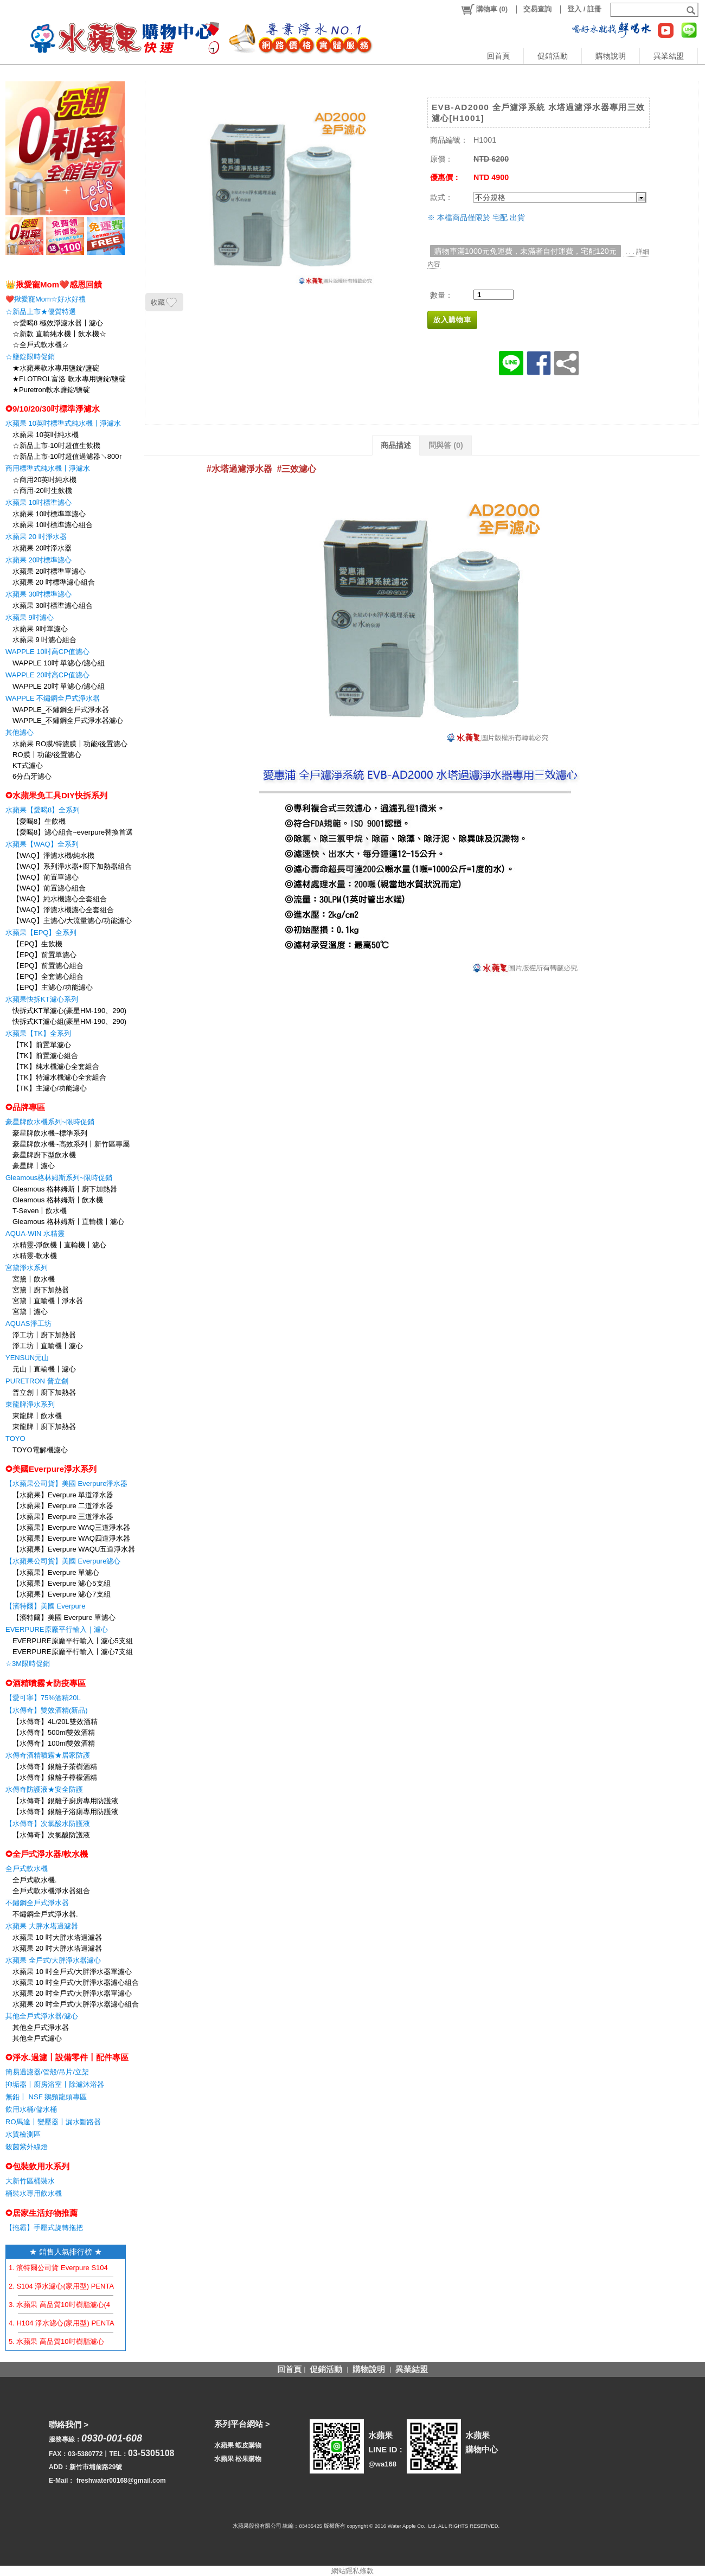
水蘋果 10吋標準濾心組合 (52, 525)
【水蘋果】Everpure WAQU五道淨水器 (73, 1549)
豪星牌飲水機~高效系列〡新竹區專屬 (71, 1144)
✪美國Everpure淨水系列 (51, 1468)
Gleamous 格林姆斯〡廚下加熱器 (64, 1189)
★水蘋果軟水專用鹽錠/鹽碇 (55, 368)
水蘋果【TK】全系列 (38, 1033)
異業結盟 (668, 56)
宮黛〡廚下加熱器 (40, 1290)
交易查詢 (537, 9)
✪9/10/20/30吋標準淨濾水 (52, 408)
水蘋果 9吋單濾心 (40, 629)
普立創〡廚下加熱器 (44, 1392)
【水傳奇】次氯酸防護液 (51, 1835)
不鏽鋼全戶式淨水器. (45, 1914)
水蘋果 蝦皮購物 (237, 2445)
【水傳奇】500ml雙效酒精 (53, 1732)
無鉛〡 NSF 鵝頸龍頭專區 (46, 2097)
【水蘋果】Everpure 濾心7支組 (61, 1594)
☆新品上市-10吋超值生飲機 (56, 445)
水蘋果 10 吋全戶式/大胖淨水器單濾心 (72, 1972)
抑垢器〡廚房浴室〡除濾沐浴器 (54, 2084)
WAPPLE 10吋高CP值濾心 (47, 652)
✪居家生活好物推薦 (41, 2213)
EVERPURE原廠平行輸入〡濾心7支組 (72, 1652)
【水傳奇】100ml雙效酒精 (53, 1743)
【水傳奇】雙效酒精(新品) (46, 1710)
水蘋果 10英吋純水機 (45, 435)
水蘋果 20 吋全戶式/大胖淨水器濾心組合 (75, 2004)
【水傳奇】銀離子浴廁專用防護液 (65, 1812)
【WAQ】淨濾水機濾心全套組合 (63, 910)
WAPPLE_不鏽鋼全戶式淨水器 (60, 710)
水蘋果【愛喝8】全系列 (42, 810)
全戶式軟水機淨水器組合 (51, 1891)
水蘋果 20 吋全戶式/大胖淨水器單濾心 (72, 1993)
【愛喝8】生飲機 (39, 821)
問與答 (445, 445)
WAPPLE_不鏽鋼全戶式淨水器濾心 (67, 720)
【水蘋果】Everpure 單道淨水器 (62, 1495)
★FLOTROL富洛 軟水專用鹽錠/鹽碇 (69, 379)
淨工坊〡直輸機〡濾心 (47, 1346)
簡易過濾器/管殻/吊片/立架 (47, 2072)
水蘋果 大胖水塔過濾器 (41, 1926)
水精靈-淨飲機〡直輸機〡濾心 (59, 1245)
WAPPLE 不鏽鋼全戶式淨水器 (52, 698)
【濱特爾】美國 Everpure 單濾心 (64, 1617)
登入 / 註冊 (584, 9)
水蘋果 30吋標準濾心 (38, 594)
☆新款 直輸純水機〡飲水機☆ (59, 334)
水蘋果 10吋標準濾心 (38, 502)
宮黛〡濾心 (30, 1312)
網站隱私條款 (352, 2571)
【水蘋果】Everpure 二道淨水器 (62, 1506)
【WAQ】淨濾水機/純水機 (53, 855)
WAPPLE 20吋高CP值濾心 (47, 675)
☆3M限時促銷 (27, 1663)
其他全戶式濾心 (37, 2038)
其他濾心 (19, 732)
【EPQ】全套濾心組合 (48, 976)
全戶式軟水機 (26, 1868)
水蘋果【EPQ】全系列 (40, 932)
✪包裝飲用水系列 (37, 2166)
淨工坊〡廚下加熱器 (44, 1335)
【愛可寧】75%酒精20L (43, 1698)
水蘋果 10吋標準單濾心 (49, 514)
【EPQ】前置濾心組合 (48, 966)
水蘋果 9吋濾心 (29, 617)
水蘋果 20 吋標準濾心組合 (53, 582)
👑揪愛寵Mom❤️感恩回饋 (53, 284)
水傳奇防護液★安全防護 (44, 1789)
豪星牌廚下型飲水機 (44, 1155)
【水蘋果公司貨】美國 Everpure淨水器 (66, 1483)
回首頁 (498, 56)
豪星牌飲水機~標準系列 (49, 1133)
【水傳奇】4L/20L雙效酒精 (55, 1722)
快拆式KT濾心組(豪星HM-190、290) (69, 1021)
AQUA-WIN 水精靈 (35, 1233)
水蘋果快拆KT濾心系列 (41, 999)
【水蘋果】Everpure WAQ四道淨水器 (71, 1538)
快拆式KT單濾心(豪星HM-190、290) (69, 1011)
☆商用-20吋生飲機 (42, 490)
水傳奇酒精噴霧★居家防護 (47, 1755)
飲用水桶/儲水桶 (31, 2109)
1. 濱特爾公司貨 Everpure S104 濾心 (66, 2268)
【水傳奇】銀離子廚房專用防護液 (65, 1801)
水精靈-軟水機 (34, 1256)
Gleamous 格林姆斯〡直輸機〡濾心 (68, 1221)
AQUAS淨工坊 (28, 1323)
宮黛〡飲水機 (33, 1279)
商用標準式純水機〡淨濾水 (47, 468)
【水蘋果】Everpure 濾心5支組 (61, 1583)
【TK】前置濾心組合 (45, 1056)
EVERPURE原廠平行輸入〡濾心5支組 (72, 1641)
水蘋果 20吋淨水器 (42, 548)
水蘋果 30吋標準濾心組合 (52, 605)
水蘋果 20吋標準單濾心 (49, 571)
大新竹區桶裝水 (30, 2181)
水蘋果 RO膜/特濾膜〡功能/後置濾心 (69, 744)
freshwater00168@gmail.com (121, 2480)
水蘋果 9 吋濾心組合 (44, 640)
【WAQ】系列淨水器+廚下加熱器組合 (72, 866)
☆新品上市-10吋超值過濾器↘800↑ (67, 456)
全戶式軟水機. (34, 1880)
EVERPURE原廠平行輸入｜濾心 (56, 1629)
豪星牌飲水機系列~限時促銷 (49, 1122)
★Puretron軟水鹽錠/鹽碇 (51, 390)
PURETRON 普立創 (36, 1381)
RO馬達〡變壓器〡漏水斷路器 (53, 2122)
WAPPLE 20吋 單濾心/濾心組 (58, 686)
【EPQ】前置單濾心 (44, 955)
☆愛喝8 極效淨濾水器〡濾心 (57, 323)
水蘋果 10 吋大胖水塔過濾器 (57, 1937)
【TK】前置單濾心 (41, 1045)
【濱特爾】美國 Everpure (45, 1606)
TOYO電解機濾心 (40, 1450)
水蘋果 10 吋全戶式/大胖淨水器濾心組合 (75, 1982)
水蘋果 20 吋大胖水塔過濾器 (57, 1948)
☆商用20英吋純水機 (44, 480)
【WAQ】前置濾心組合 (49, 888)
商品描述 (396, 445)
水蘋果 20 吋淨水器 (36, 537)
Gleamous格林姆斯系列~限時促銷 (58, 1178)
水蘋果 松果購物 (237, 2459)
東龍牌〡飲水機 (37, 1416)
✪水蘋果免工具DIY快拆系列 (56, 795)
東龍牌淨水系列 (30, 1404)
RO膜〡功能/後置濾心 (46, 755)
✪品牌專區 (25, 1107)
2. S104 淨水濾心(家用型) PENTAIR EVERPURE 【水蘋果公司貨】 (114, 2286)
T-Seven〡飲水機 (39, 1211)
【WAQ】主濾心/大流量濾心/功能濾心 (72, 921)
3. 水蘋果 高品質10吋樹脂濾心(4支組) (67, 2305)
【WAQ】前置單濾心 (45, 877)
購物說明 (610, 56)
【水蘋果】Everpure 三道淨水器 (62, 1517)
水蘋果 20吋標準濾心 (38, 560)
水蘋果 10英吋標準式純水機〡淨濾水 (63, 423)
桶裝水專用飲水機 (33, 2193)
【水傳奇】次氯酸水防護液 (47, 1823)
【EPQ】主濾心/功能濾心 (52, 987)
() (484, 9)
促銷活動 (552, 56)
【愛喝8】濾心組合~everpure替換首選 (72, 832)
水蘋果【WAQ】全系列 (42, 844)
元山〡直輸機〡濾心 (44, 1369)
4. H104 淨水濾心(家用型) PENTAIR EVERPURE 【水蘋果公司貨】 (115, 2323)
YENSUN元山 (27, 1358)
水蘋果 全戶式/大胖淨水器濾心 (53, 1960)
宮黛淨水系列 (26, 1268)
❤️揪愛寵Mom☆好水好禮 (45, 299)
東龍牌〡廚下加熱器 (44, 1426)
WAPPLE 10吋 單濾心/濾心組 (58, 663)
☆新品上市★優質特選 (40, 311)
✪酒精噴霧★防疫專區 (45, 1683)
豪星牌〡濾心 (33, 1166)
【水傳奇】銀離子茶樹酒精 (54, 1767)
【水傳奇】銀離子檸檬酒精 (54, 1777)
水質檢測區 (23, 2134)
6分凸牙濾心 (32, 776)
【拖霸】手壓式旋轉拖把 (44, 2227)
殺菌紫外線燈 (26, 2147)
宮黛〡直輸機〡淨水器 (47, 1301)
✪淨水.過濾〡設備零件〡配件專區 (67, 2057)
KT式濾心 (27, 765)
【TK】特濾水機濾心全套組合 (59, 1077)
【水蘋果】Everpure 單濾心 (55, 1572)
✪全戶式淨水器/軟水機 (46, 1854)
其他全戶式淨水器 (40, 2027)
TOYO (15, 1438)
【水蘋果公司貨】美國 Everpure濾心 (62, 1561)
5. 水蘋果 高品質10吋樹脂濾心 (56, 2341)
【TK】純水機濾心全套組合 (55, 1066)
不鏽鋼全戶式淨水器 (37, 1903)
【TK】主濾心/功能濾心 (49, 1088)
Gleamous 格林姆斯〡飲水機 (57, 1200)
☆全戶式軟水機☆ (40, 345)
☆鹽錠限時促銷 (30, 357)
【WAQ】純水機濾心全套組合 (59, 899)
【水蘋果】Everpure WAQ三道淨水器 (71, 1527)
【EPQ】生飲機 (37, 944)
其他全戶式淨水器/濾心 (41, 2016)
